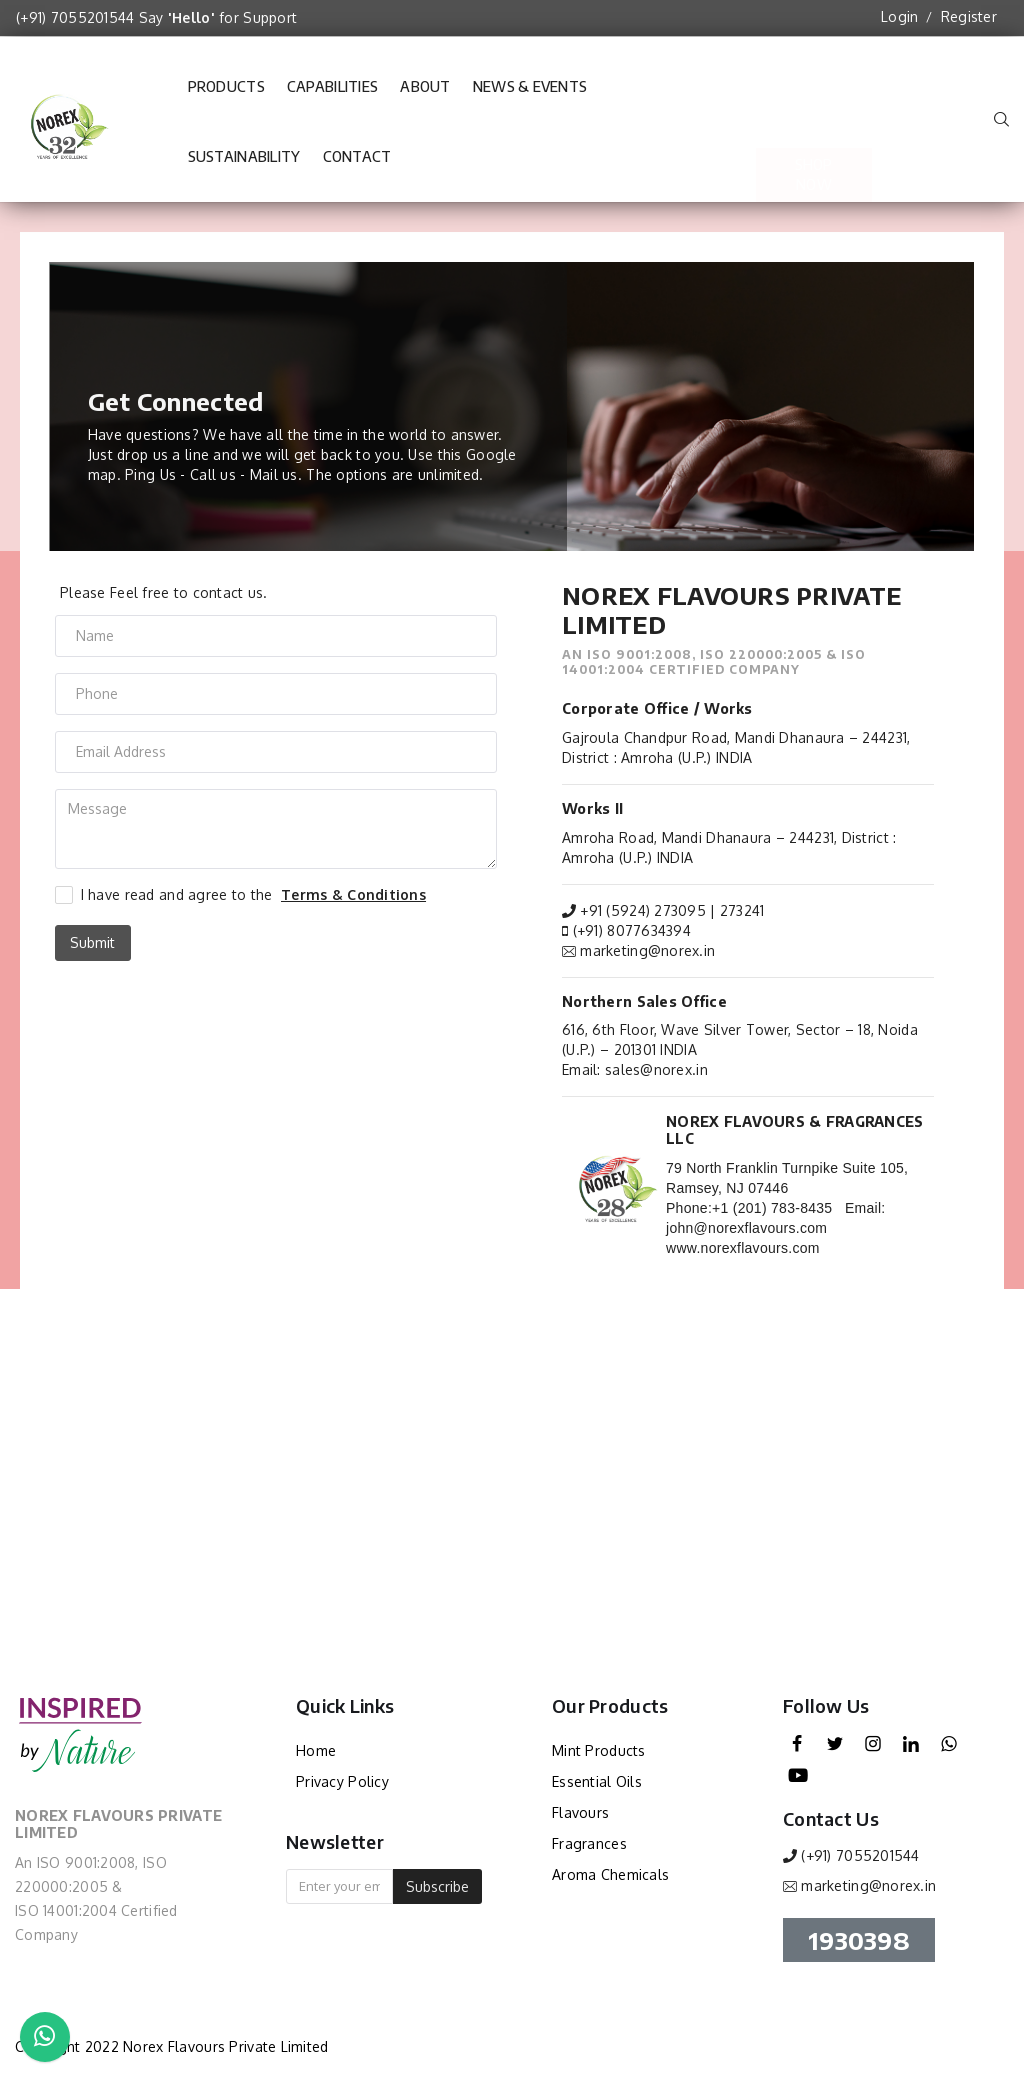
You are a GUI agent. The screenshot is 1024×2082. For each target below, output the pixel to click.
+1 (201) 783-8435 (772, 1208)
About (425, 96)
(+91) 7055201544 (75, 17)
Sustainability (244, 166)
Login (899, 16)
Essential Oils (597, 1781)
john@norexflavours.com (746, 1228)
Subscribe (437, 1886)
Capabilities (332, 96)
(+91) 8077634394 (632, 930)
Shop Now (813, 121)
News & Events (530, 96)
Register (969, 16)
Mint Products (599, 1750)
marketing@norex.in (647, 950)
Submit (92, 942)
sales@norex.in (656, 1069)
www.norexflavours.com (743, 1248)
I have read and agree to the (253, 895)
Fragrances (589, 1843)
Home (316, 1750)
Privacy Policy (342, 1781)
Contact (357, 166)
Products (226, 86)
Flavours (580, 1812)
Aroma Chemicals (610, 1874)
